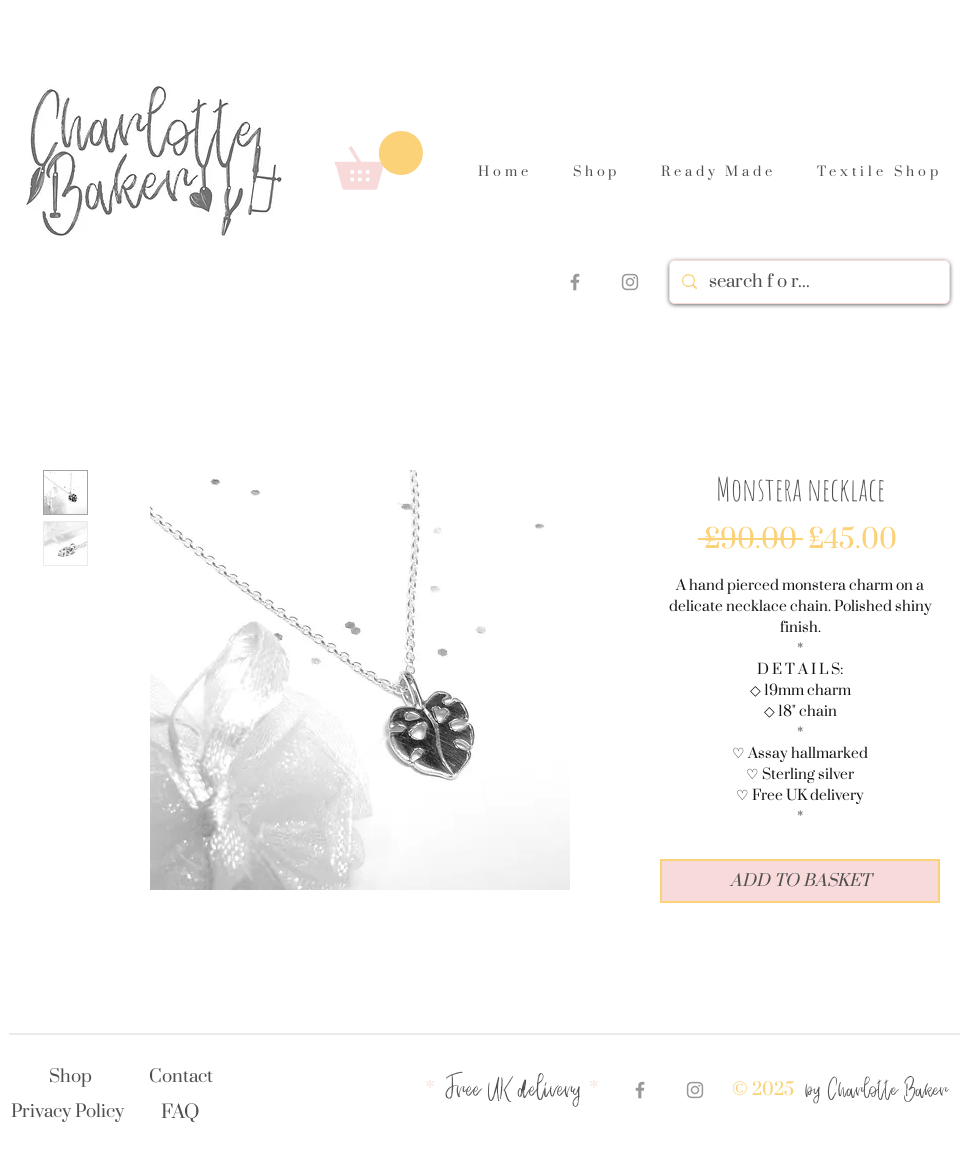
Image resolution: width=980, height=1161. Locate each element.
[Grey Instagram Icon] (630, 282)
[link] (379, 160)
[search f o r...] (808, 282)
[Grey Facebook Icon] (575, 282)
